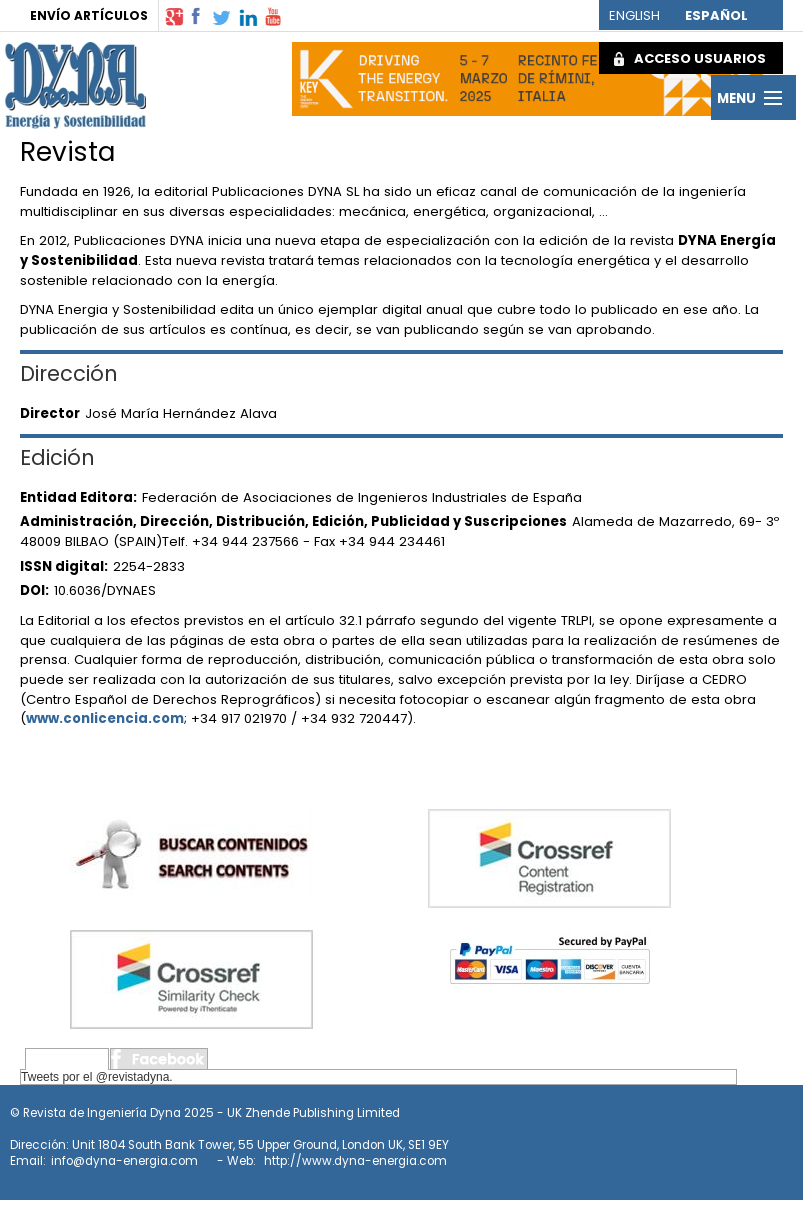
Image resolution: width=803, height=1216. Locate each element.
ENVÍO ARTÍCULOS (89, 15)
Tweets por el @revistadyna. (97, 1077)
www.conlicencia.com (105, 718)
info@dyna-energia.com (124, 1161)
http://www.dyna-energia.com (355, 1161)
